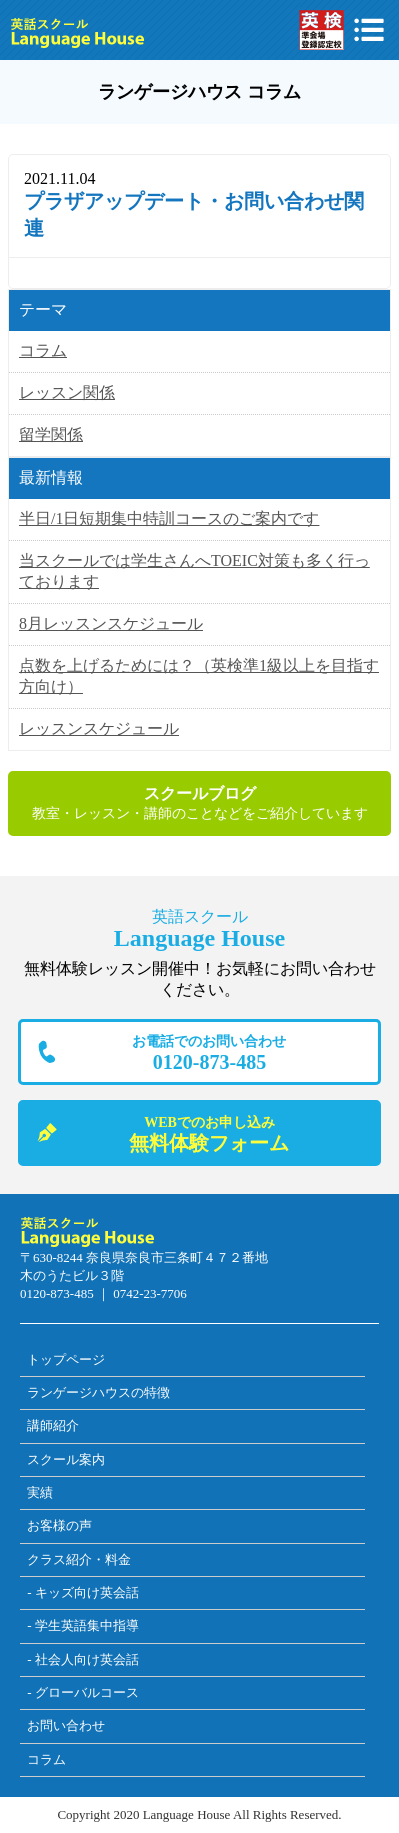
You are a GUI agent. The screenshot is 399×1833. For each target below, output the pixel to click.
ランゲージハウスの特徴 (98, 1392)
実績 (40, 1492)
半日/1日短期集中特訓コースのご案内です (169, 518)
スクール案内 (66, 1459)
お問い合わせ (66, 1725)
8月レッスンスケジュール (111, 623)
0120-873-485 (210, 1052)
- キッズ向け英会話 (83, 1592)
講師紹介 (53, 1425)
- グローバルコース (83, 1692)
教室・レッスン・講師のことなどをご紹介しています (199, 802)
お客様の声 (59, 1525)
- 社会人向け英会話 (83, 1659)
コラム (43, 350)
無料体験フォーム (210, 1133)
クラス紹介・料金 (79, 1559)
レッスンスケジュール (99, 728)
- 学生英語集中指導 (83, 1625)
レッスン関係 (67, 392)
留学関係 (51, 434)
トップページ (66, 1359)
